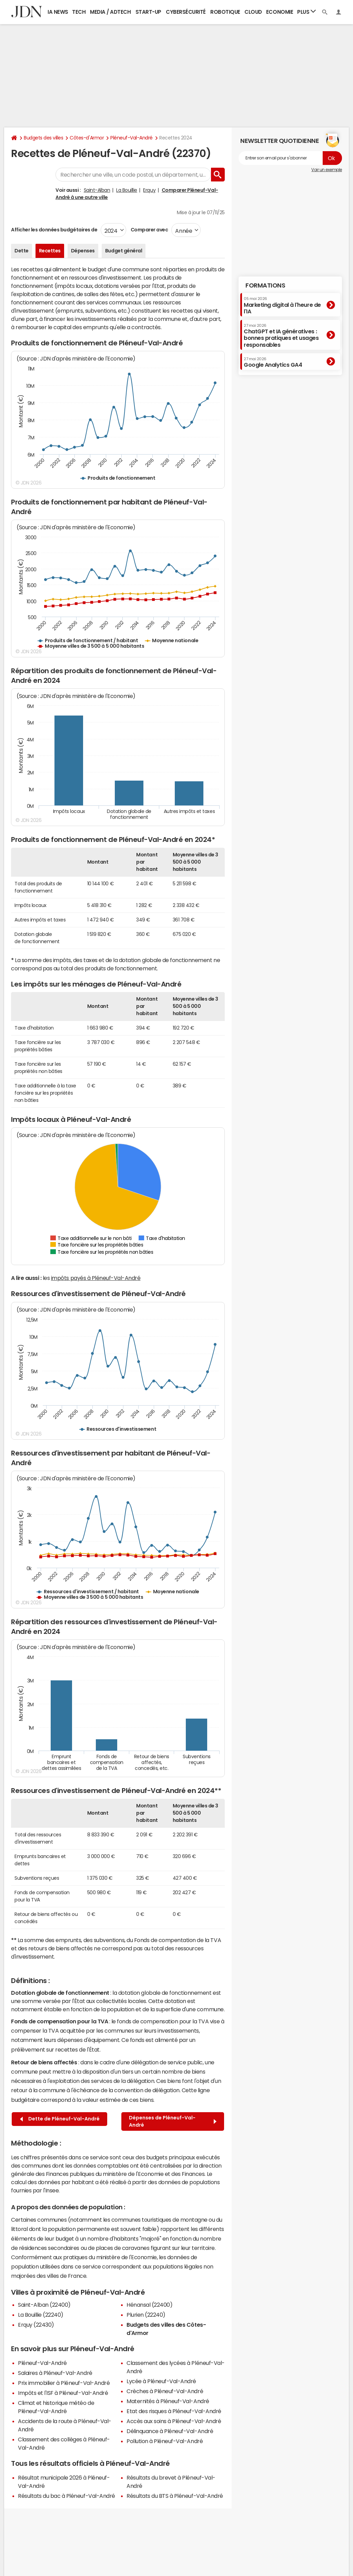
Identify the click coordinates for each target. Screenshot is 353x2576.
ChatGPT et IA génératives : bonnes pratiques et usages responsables (281, 335)
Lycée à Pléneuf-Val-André (161, 2381)
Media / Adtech (110, 11)
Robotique (225, 11)
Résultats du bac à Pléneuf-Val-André (66, 2496)
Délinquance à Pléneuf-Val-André (170, 2431)
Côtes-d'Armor (87, 137)
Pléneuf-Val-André (131, 137)
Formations (265, 285)
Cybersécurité (186, 11)
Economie (279, 11)
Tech (78, 11)
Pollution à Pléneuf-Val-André (165, 2441)
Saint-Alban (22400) (44, 2304)
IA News (58, 11)
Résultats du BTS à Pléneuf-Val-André (175, 2496)
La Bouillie (126, 190)
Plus (306, 11)
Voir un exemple (326, 170)
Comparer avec (149, 229)
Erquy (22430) (36, 2324)
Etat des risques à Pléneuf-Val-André (174, 2411)
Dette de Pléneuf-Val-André (60, 2118)
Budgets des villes (43, 137)
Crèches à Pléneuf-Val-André (165, 2391)
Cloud (253, 11)
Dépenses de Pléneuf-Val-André (172, 2121)
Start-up (148, 11)
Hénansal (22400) (149, 2304)
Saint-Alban (97, 190)
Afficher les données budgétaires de (54, 229)
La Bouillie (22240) (40, 2314)
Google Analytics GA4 (273, 362)
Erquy (149, 190)
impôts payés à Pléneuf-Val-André (96, 1278)
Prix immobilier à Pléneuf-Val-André (64, 2383)
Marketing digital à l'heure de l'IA (282, 305)
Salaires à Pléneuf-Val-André (55, 2373)
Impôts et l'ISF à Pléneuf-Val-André (63, 2393)
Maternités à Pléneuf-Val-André (168, 2401)
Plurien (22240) (146, 2314)
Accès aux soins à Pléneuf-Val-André (174, 2421)
